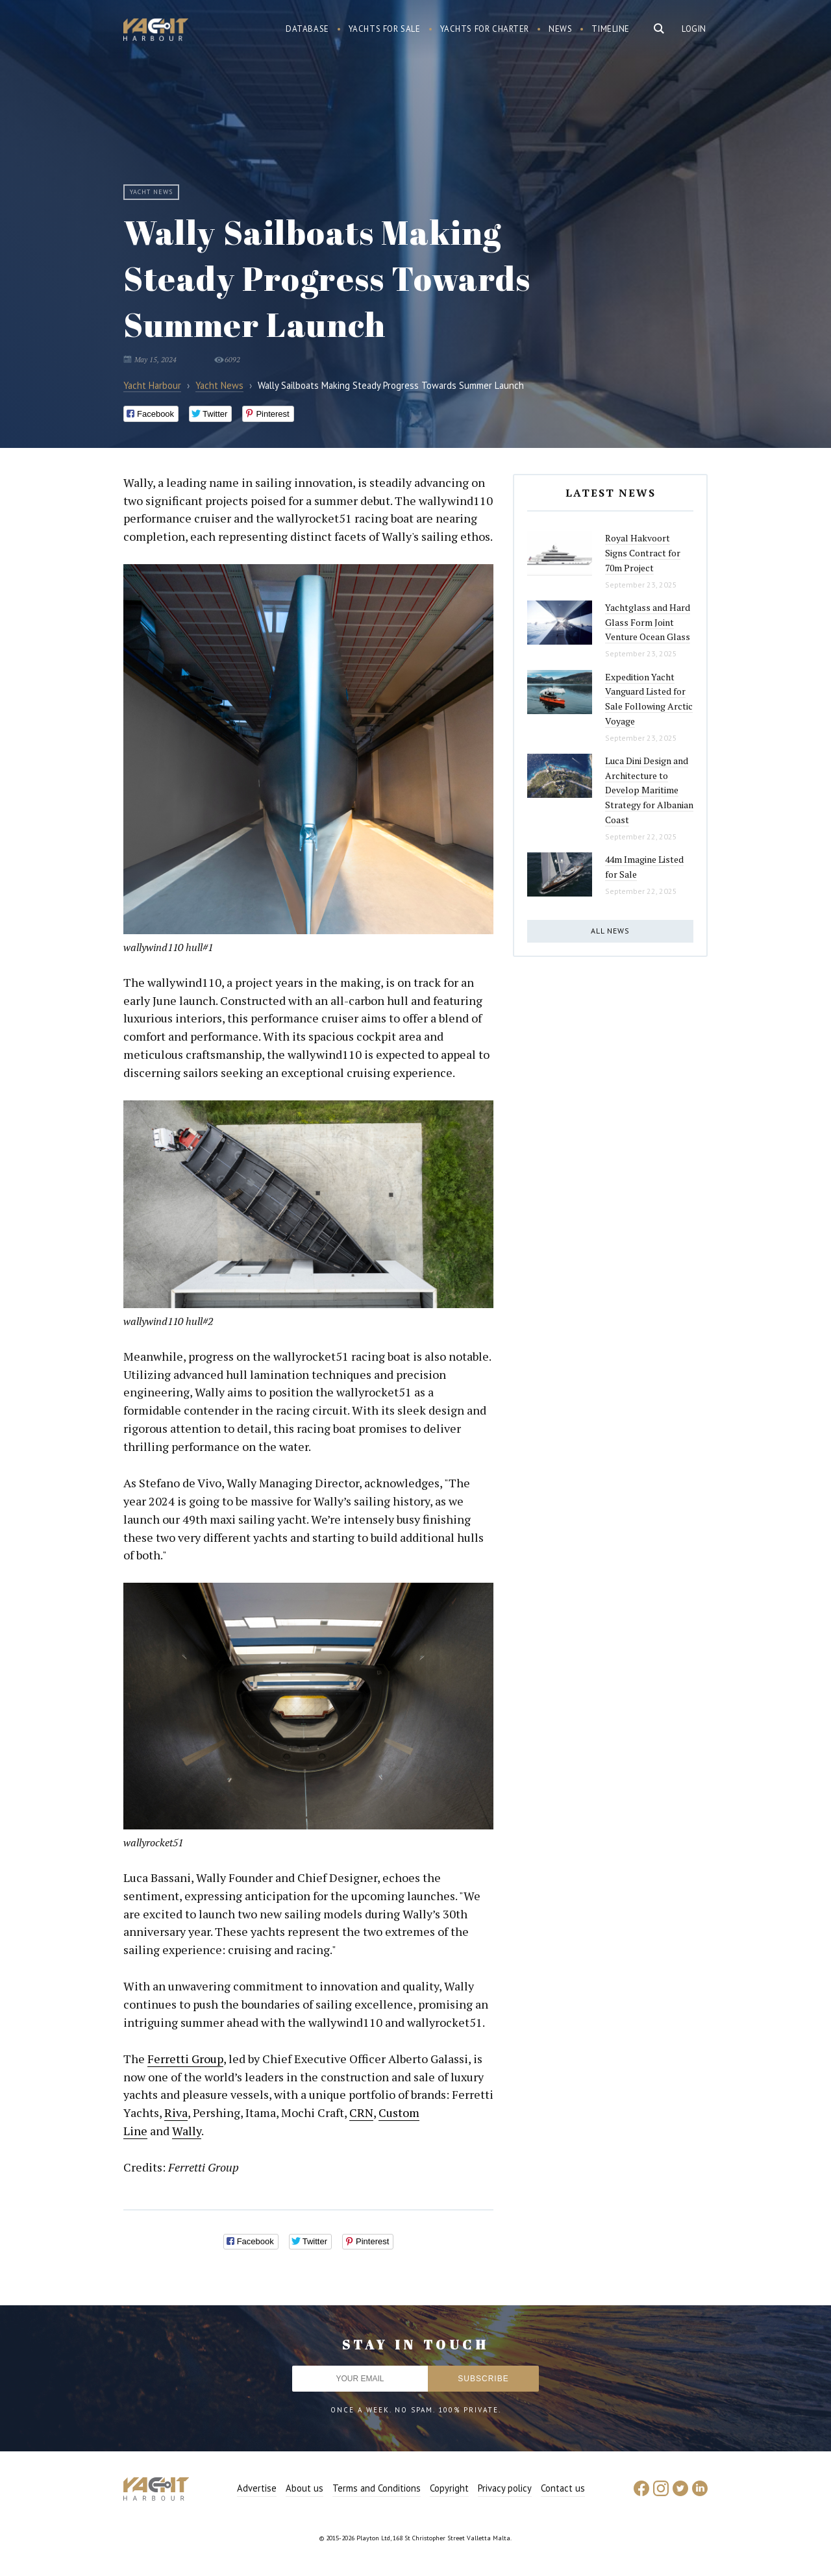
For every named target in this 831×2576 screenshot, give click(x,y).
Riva (176, 2112)
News (560, 28)
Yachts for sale (385, 28)
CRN (361, 2112)
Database (307, 28)
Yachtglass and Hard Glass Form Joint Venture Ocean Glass (647, 622)
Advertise (257, 2488)
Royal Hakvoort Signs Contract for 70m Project (642, 552)
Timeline (610, 28)
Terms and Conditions (376, 2488)
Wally (186, 2130)
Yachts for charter (485, 28)
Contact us (563, 2488)
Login (694, 28)
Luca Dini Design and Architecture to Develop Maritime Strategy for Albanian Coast (649, 790)
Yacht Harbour (155, 31)
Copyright (449, 2488)
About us (304, 2488)
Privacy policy (505, 2488)
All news (610, 930)
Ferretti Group (185, 2058)
